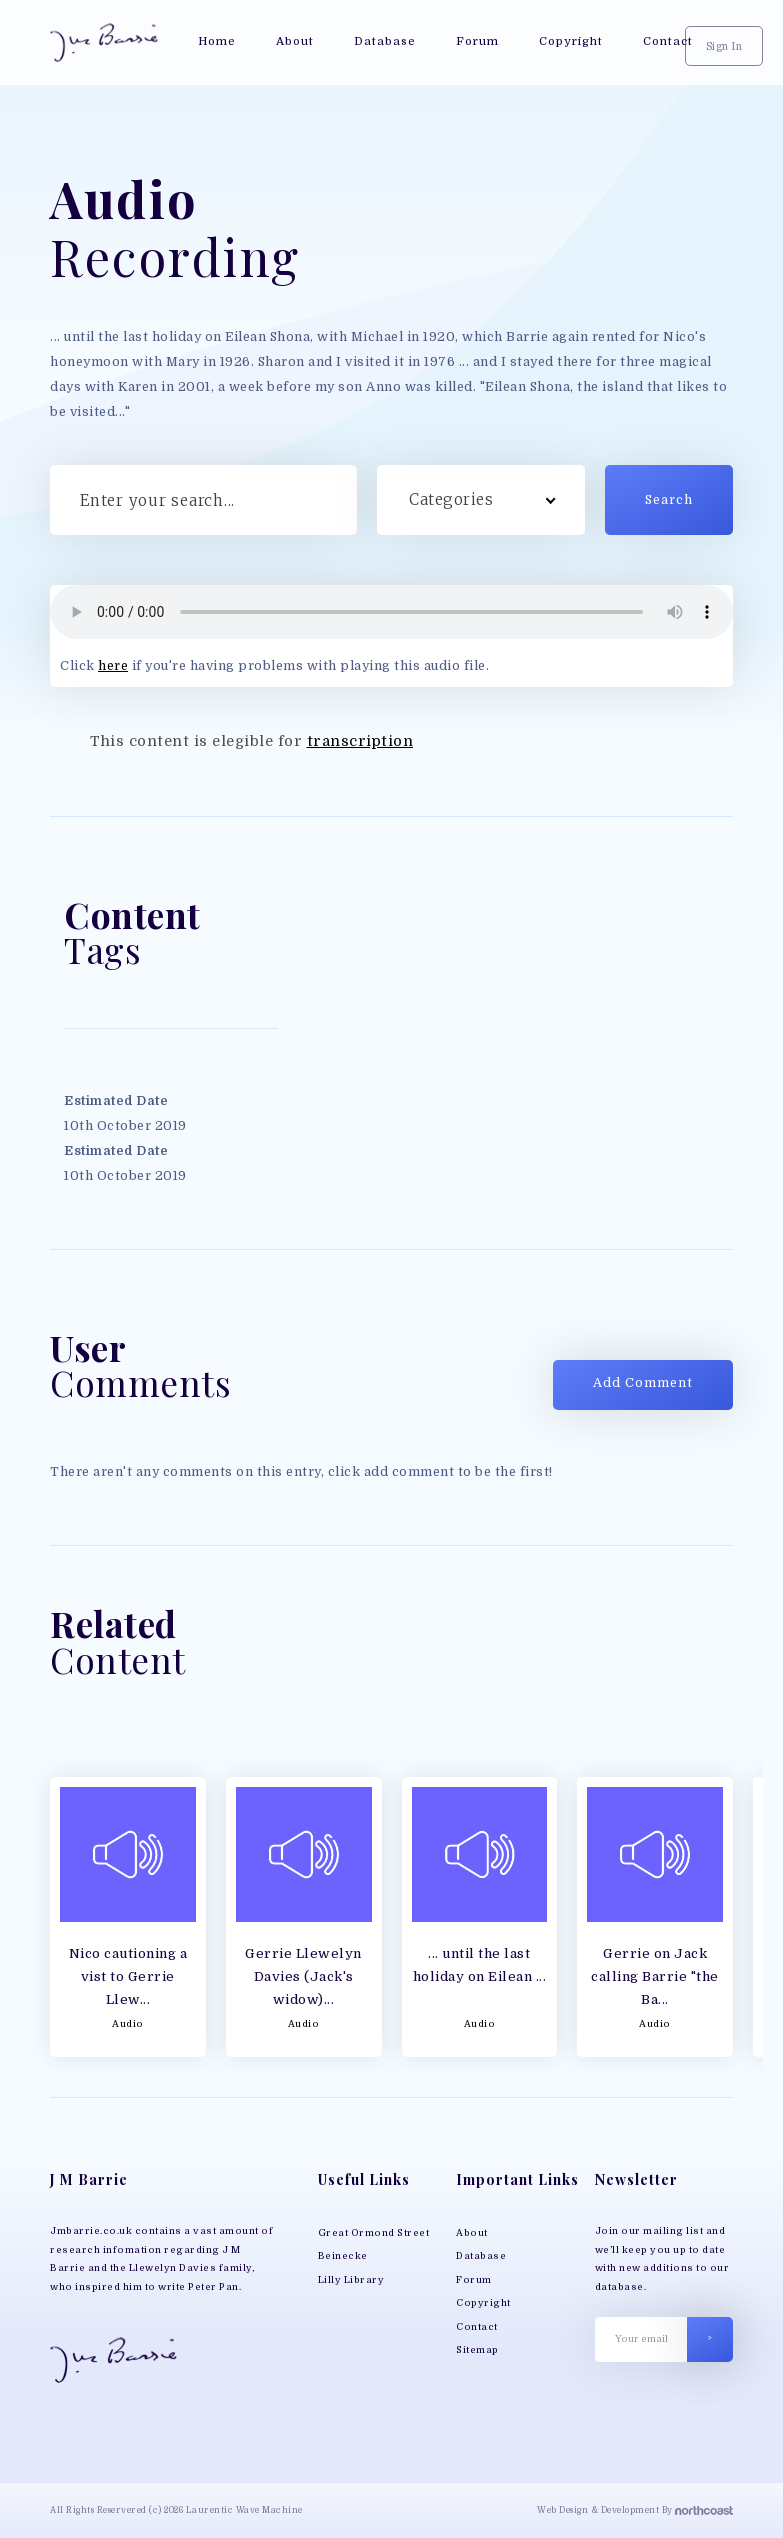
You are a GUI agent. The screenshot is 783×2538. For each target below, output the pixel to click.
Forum (474, 2280)
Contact (477, 2327)
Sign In (724, 46)
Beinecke (343, 2256)
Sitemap (477, 2350)
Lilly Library (351, 2280)
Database (481, 2256)
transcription (360, 741)
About (472, 2233)
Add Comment (643, 1383)
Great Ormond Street (374, 2233)
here (113, 666)
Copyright (483, 2303)
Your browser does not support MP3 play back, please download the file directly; (391, 612)
